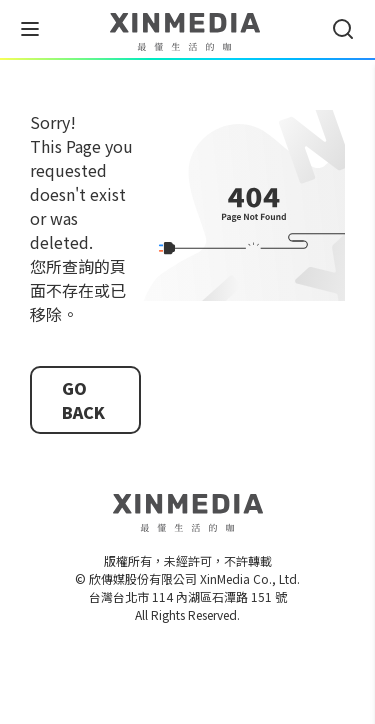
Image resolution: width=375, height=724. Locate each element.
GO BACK (83, 400)
